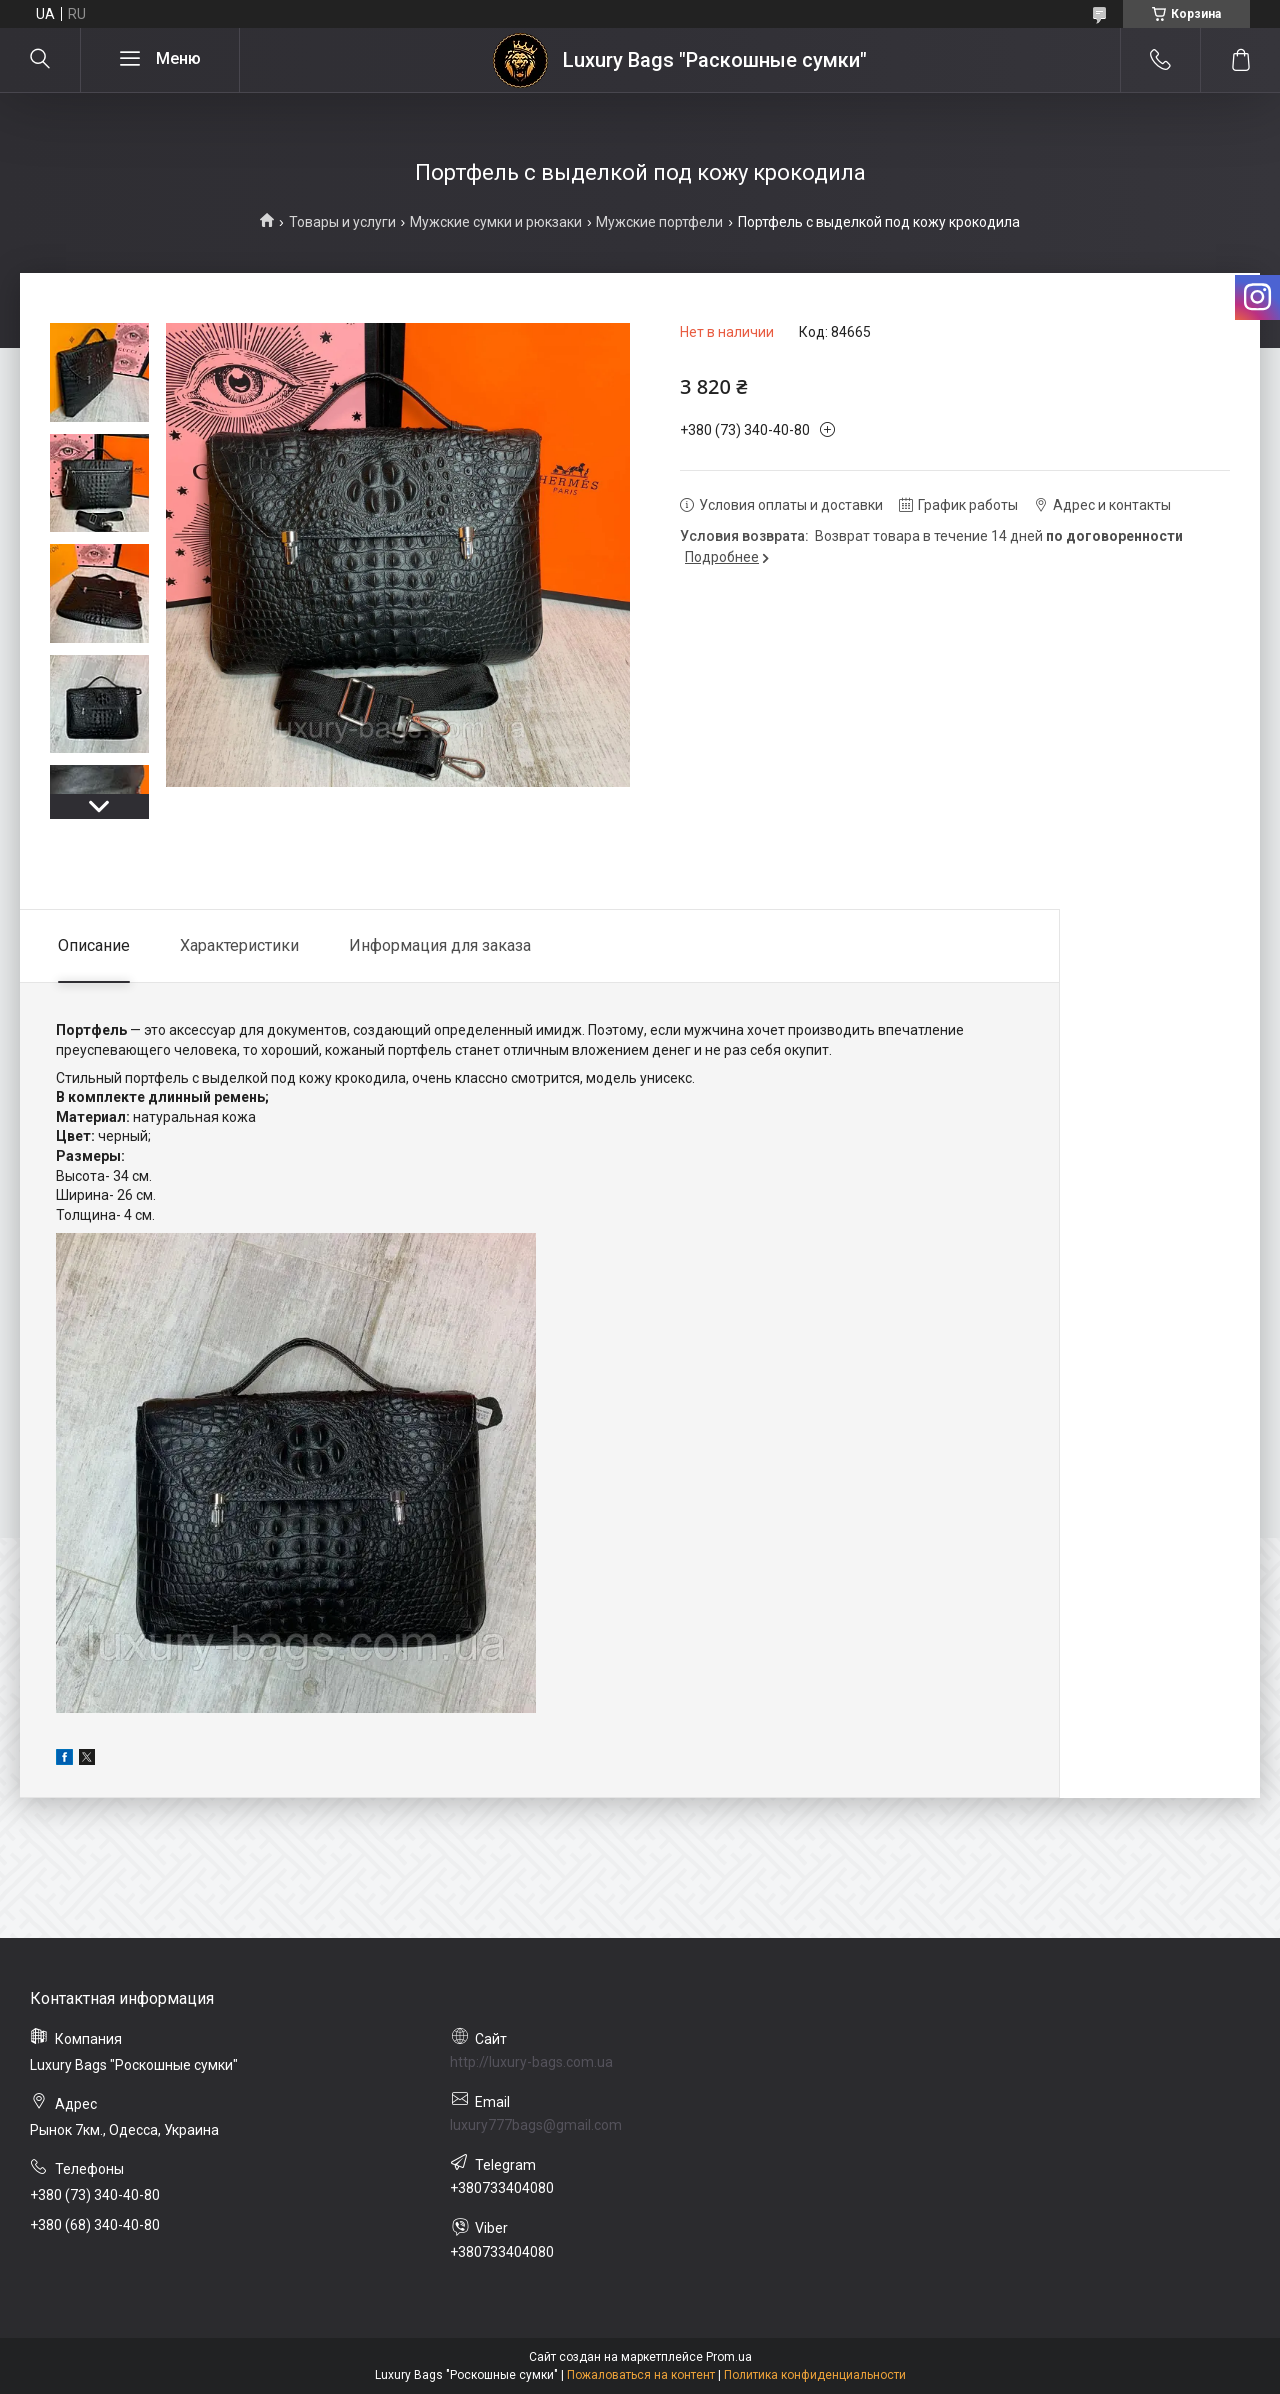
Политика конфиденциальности (815, 2375)
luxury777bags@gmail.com (536, 2125)
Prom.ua (729, 2357)
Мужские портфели (659, 222)
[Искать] (40, 60)
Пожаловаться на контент (641, 2375)
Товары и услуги (342, 222)
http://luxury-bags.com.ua (531, 2062)
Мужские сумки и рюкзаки (496, 222)
